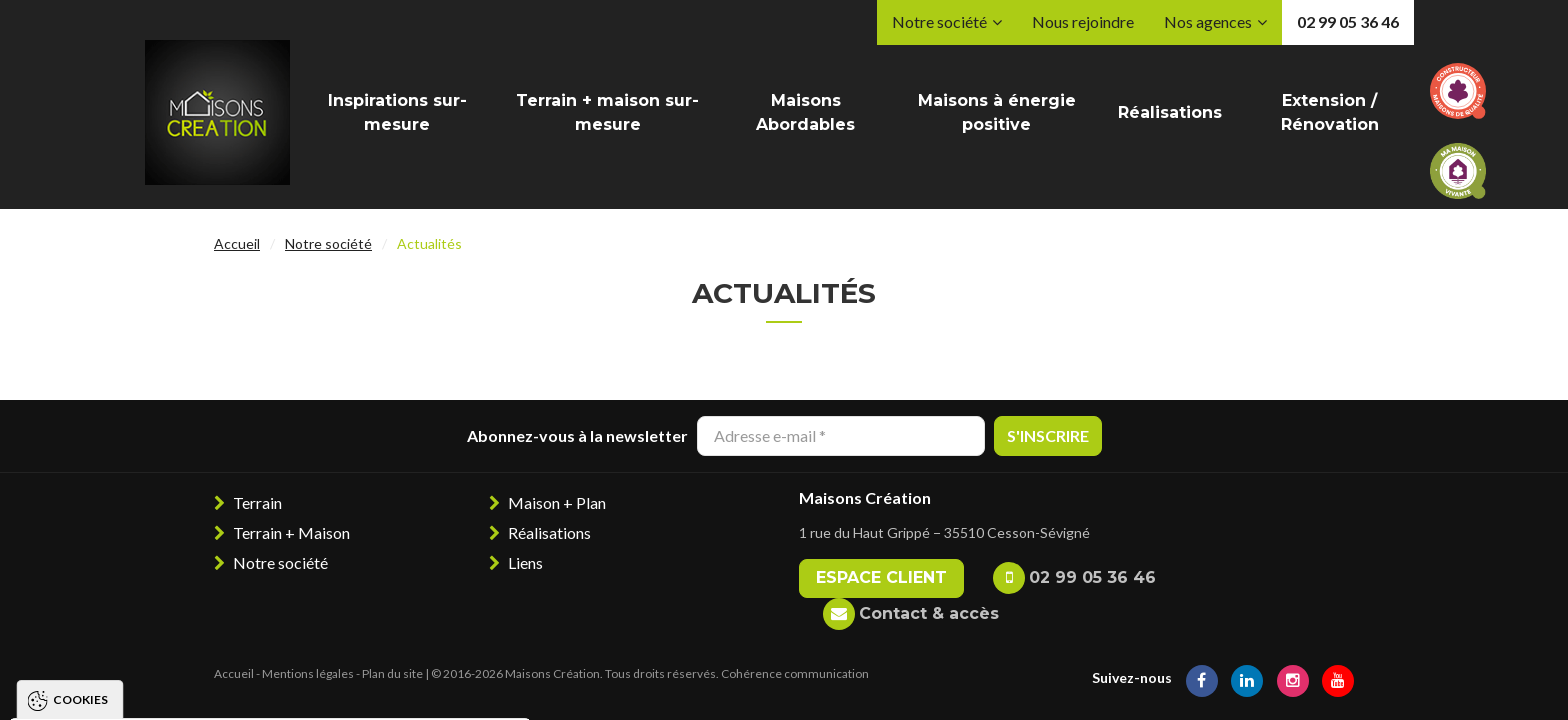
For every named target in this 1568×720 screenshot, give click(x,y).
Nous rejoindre (1083, 21)
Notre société (939, 21)
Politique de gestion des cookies (154, 627)
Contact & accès (929, 613)
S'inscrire (1048, 435)
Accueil (237, 243)
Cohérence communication (795, 673)
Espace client (881, 577)
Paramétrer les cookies (414, 685)
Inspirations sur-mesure (397, 112)
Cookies (80, 434)
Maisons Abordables (805, 112)
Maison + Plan (557, 502)
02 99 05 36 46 (1348, 21)
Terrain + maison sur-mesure (607, 112)
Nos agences (1208, 21)
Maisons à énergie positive (997, 112)
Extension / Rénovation (1330, 112)
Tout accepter (83, 685)
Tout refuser (234, 685)
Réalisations (1170, 112)
